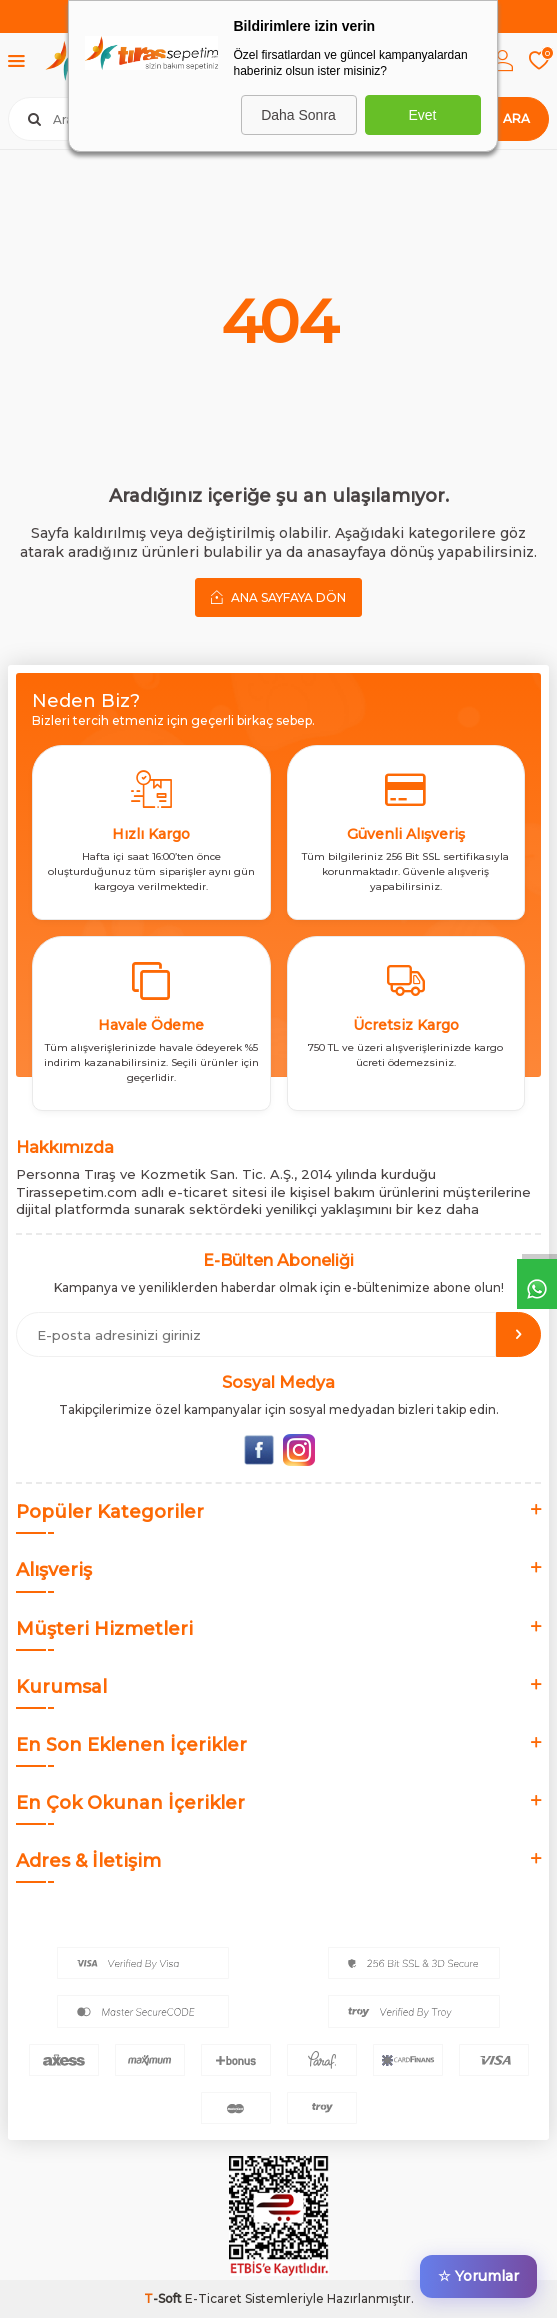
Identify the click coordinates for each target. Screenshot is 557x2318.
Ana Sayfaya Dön (278, 597)
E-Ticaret (213, 2298)
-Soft (164, 2298)
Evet (422, 115)
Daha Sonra (298, 115)
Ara (516, 118)
